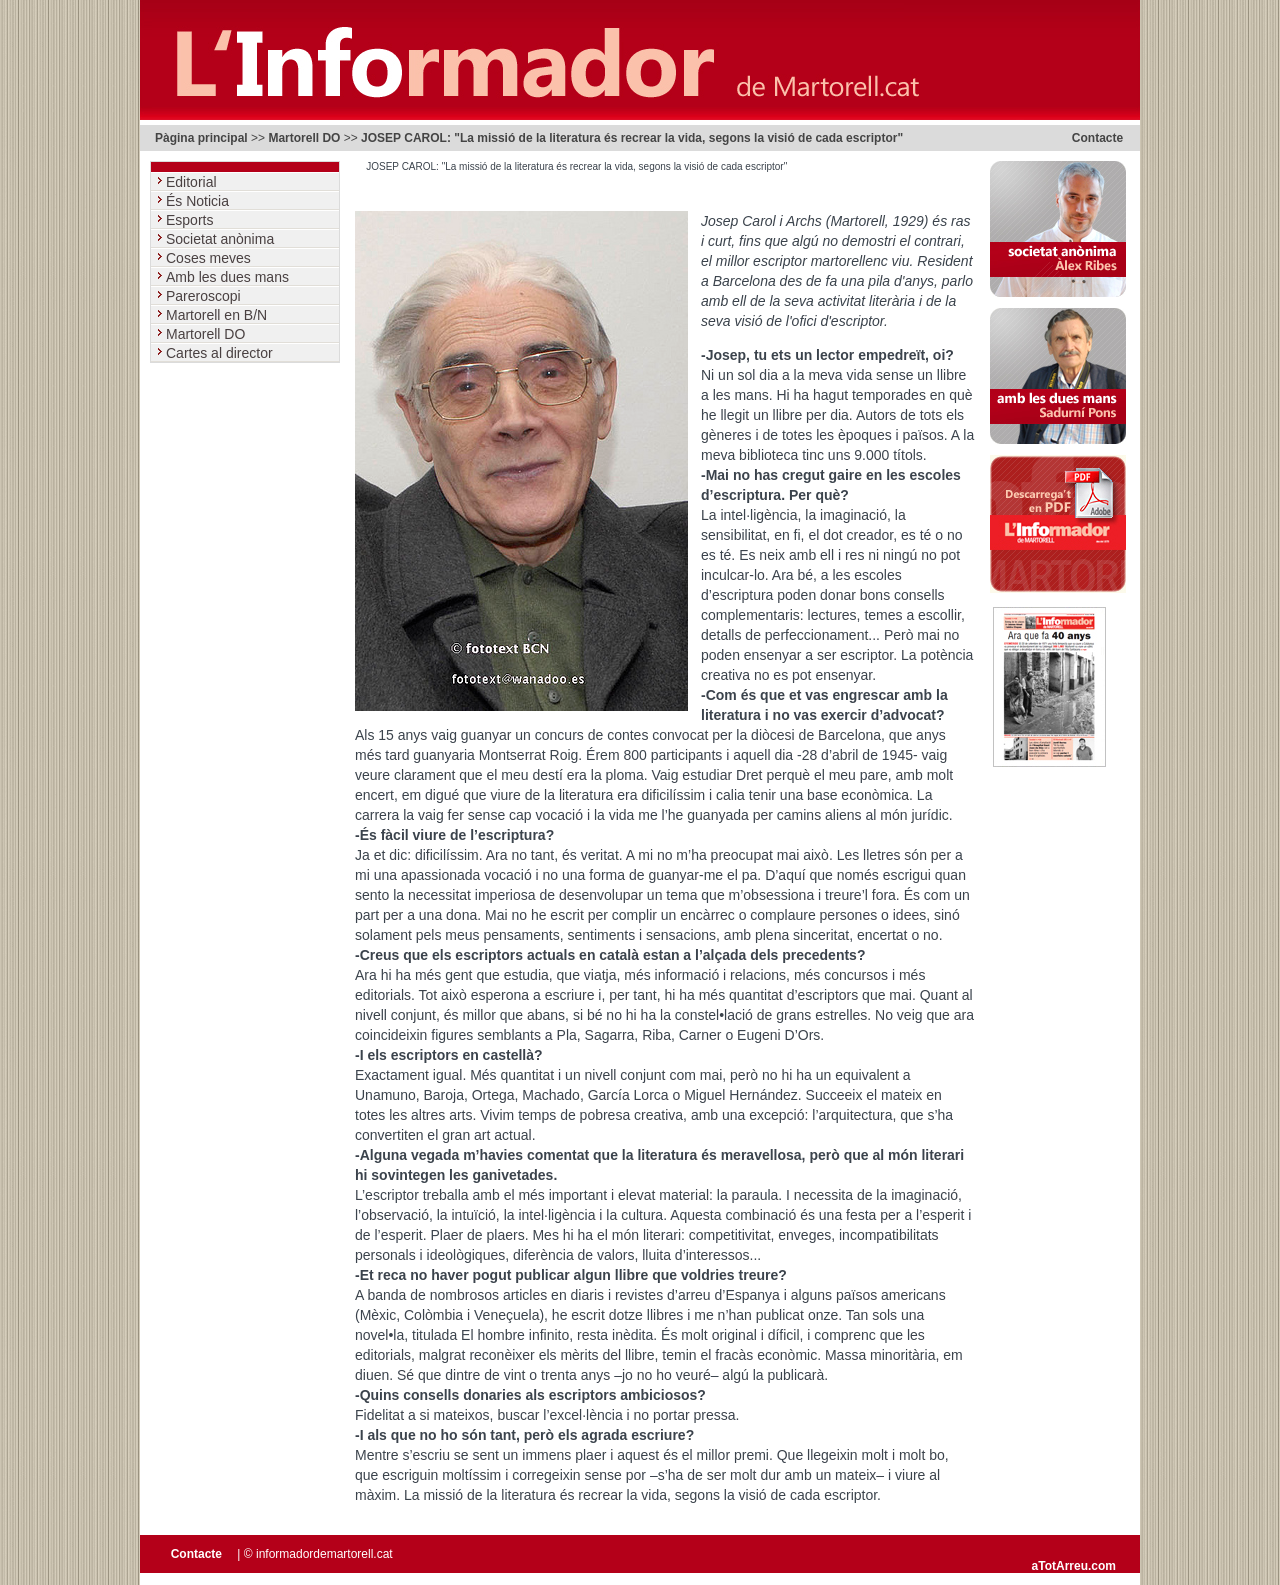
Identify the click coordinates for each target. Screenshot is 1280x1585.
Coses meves (210, 258)
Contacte (1097, 138)
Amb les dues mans (229, 277)
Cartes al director (221, 353)
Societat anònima (222, 239)
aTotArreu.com (1074, 1566)
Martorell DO (304, 138)
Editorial (193, 182)
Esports (191, 220)
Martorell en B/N (218, 315)
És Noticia (199, 201)
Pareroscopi (205, 296)
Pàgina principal (201, 138)
